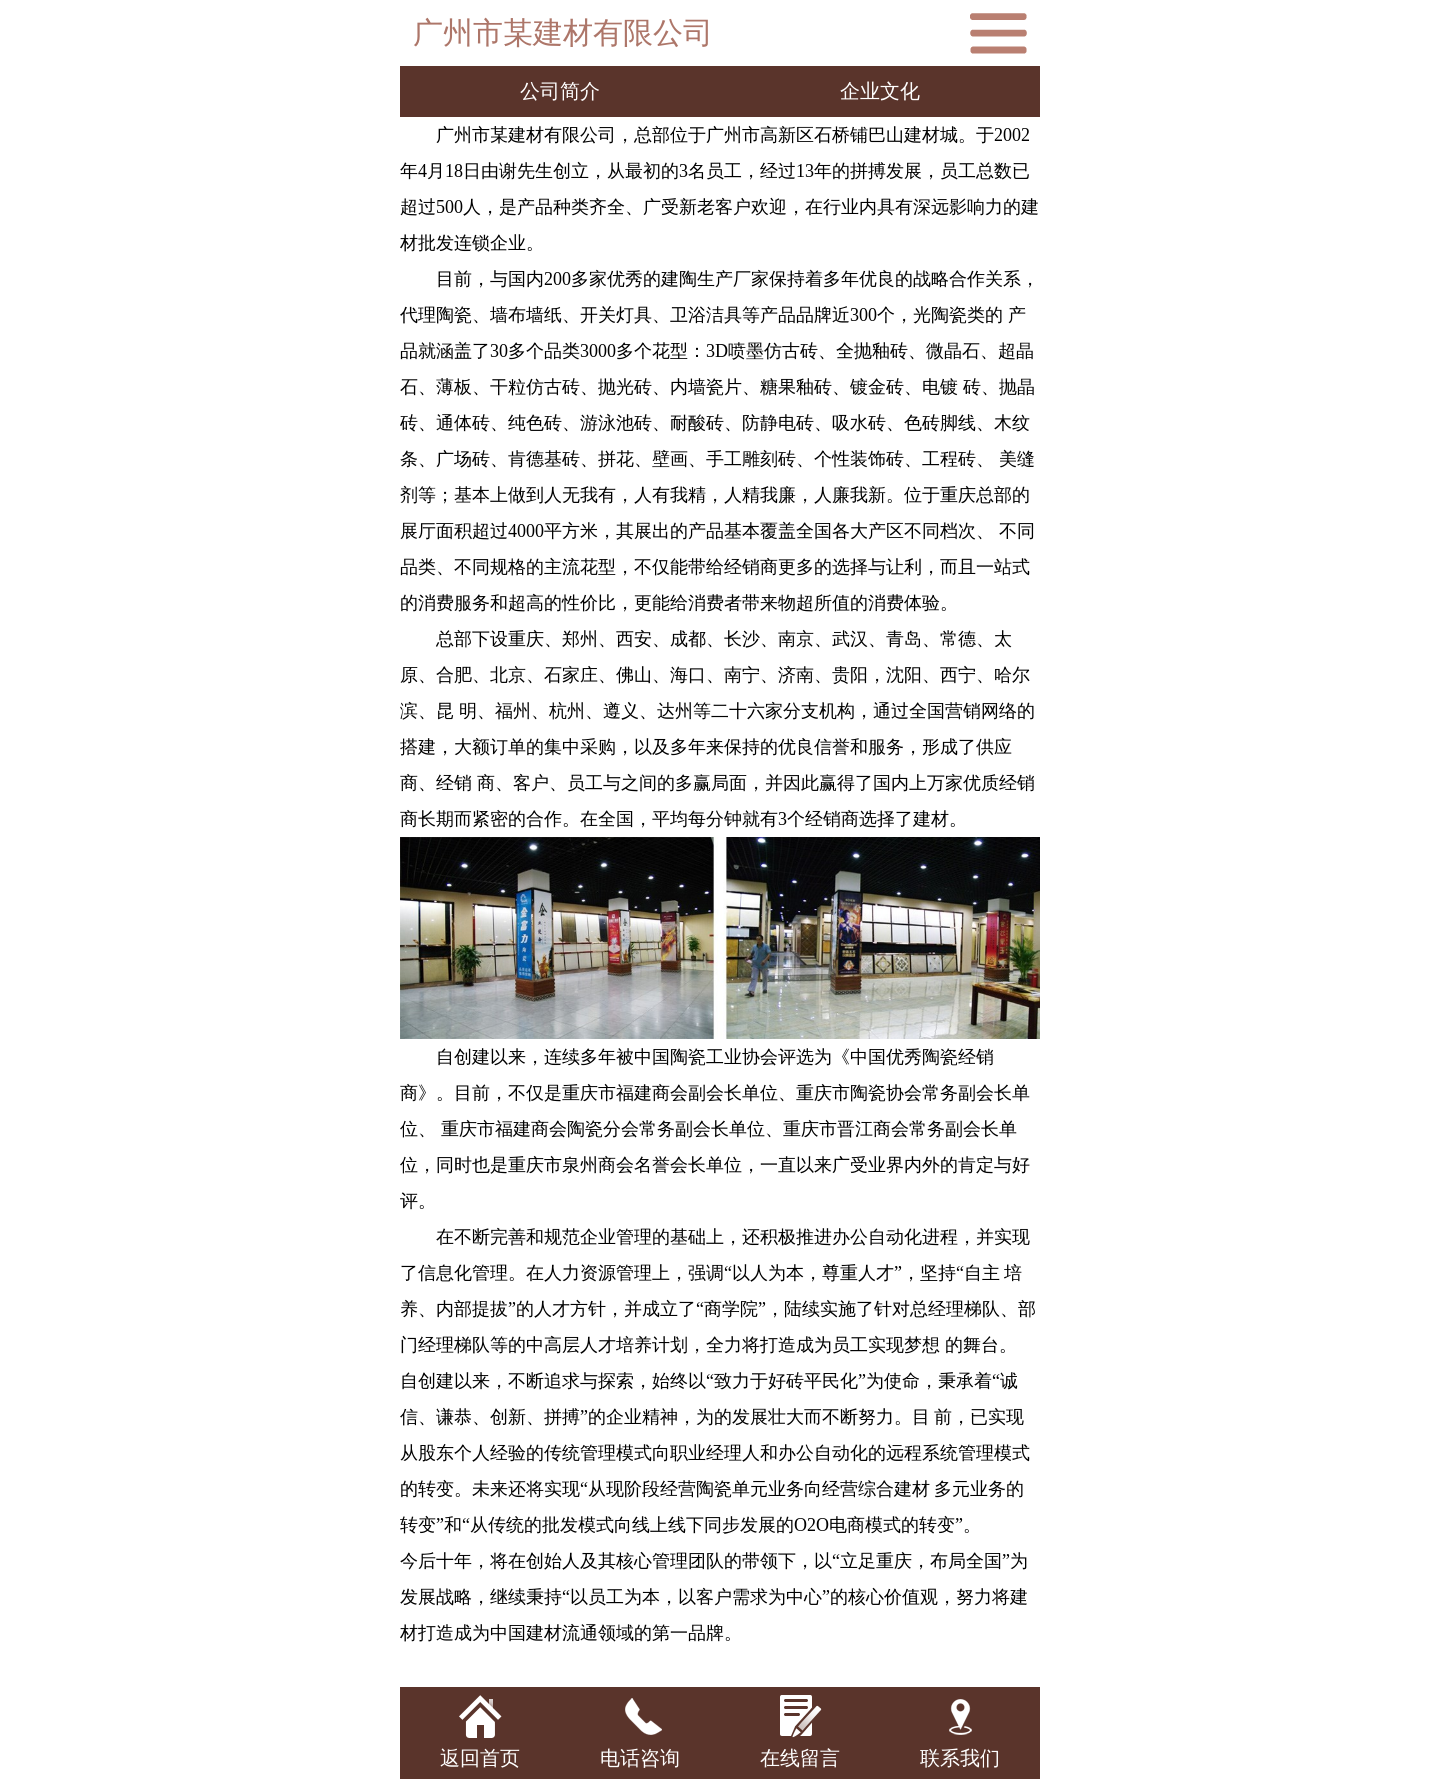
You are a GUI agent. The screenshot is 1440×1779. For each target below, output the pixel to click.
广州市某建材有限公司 (563, 32)
